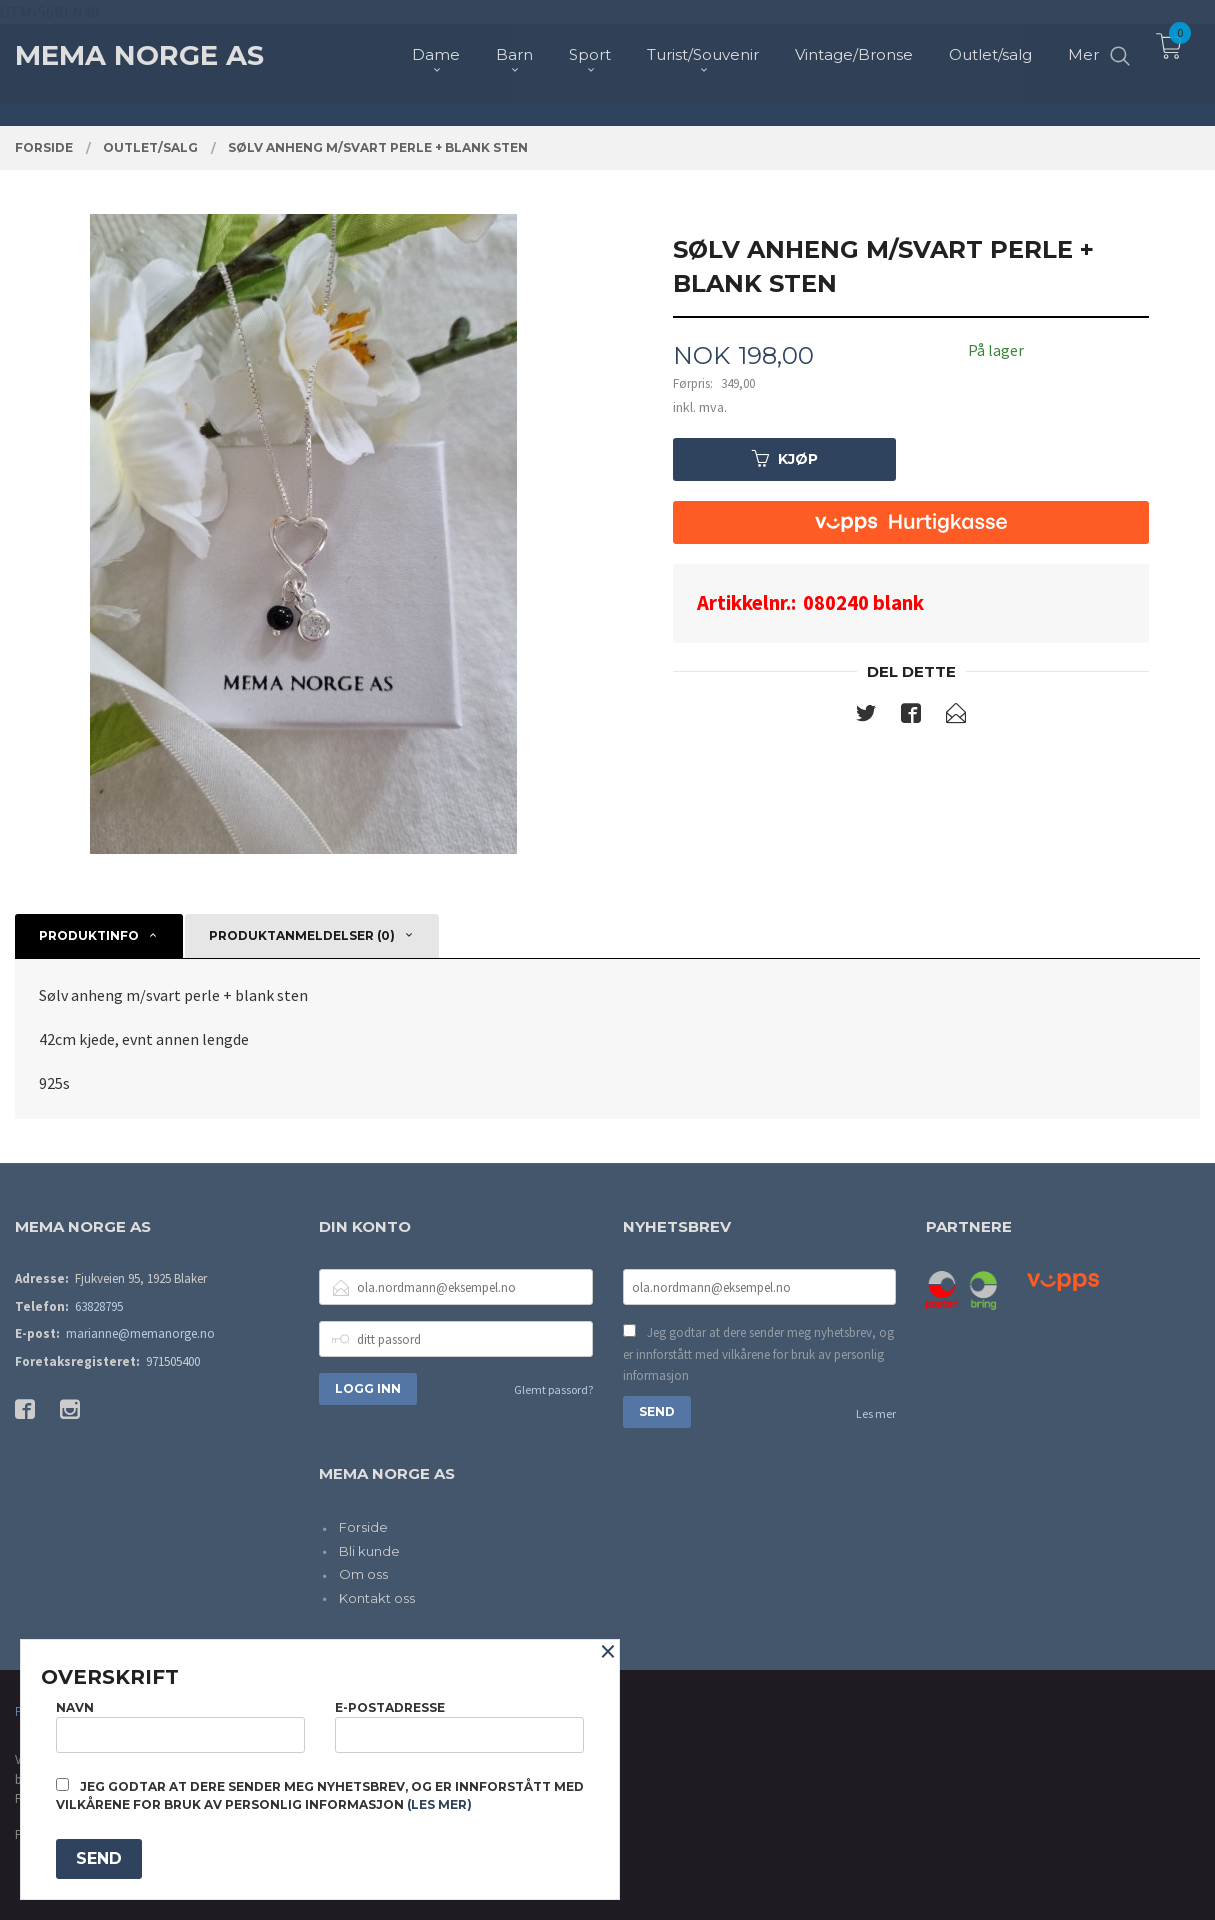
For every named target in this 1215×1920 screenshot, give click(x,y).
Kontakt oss (377, 1598)
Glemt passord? (553, 1389)
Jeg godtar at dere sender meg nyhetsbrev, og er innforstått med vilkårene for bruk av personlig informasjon (758, 1354)
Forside (363, 1527)
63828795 (99, 1306)
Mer (1083, 50)
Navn (180, 1726)
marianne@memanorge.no (140, 1333)
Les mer (876, 1413)
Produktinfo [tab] (89, 935)
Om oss (363, 1574)
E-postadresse (459, 1726)
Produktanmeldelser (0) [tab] (302, 935)
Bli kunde (369, 1551)
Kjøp (785, 459)
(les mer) (439, 1804)
